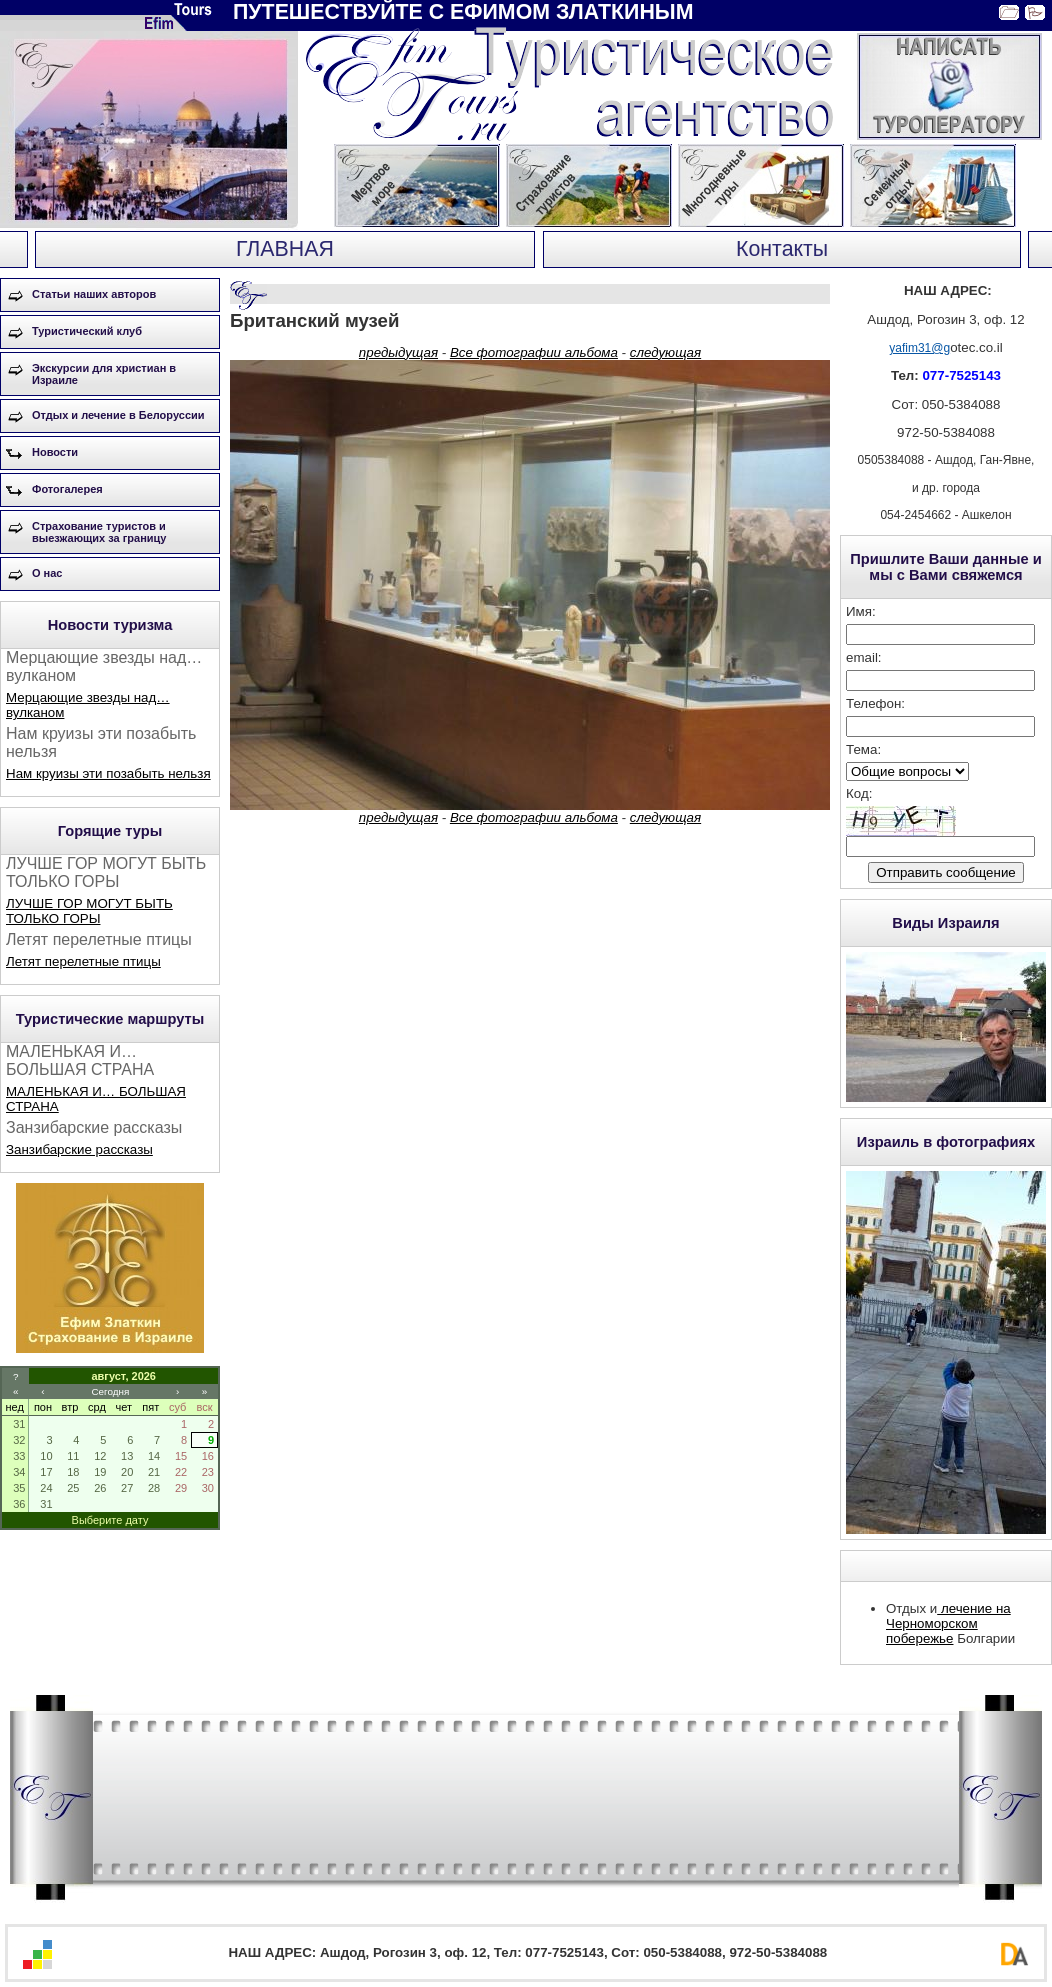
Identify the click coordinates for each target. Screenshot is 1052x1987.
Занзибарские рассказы (79, 1149)
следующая (665, 352)
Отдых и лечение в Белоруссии (118, 415)
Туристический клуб (87, 331)
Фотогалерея (67, 489)
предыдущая (398, 352)
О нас (47, 573)
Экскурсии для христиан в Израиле (104, 374)
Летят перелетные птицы (83, 961)
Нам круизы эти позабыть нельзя (108, 773)
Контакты (782, 249)
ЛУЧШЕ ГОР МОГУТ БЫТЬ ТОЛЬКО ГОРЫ (89, 911)
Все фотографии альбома (534, 352)
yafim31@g (919, 348)
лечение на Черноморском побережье (948, 1623)
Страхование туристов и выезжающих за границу (99, 532)
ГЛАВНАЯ (285, 249)
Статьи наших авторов (94, 294)
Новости (55, 452)
